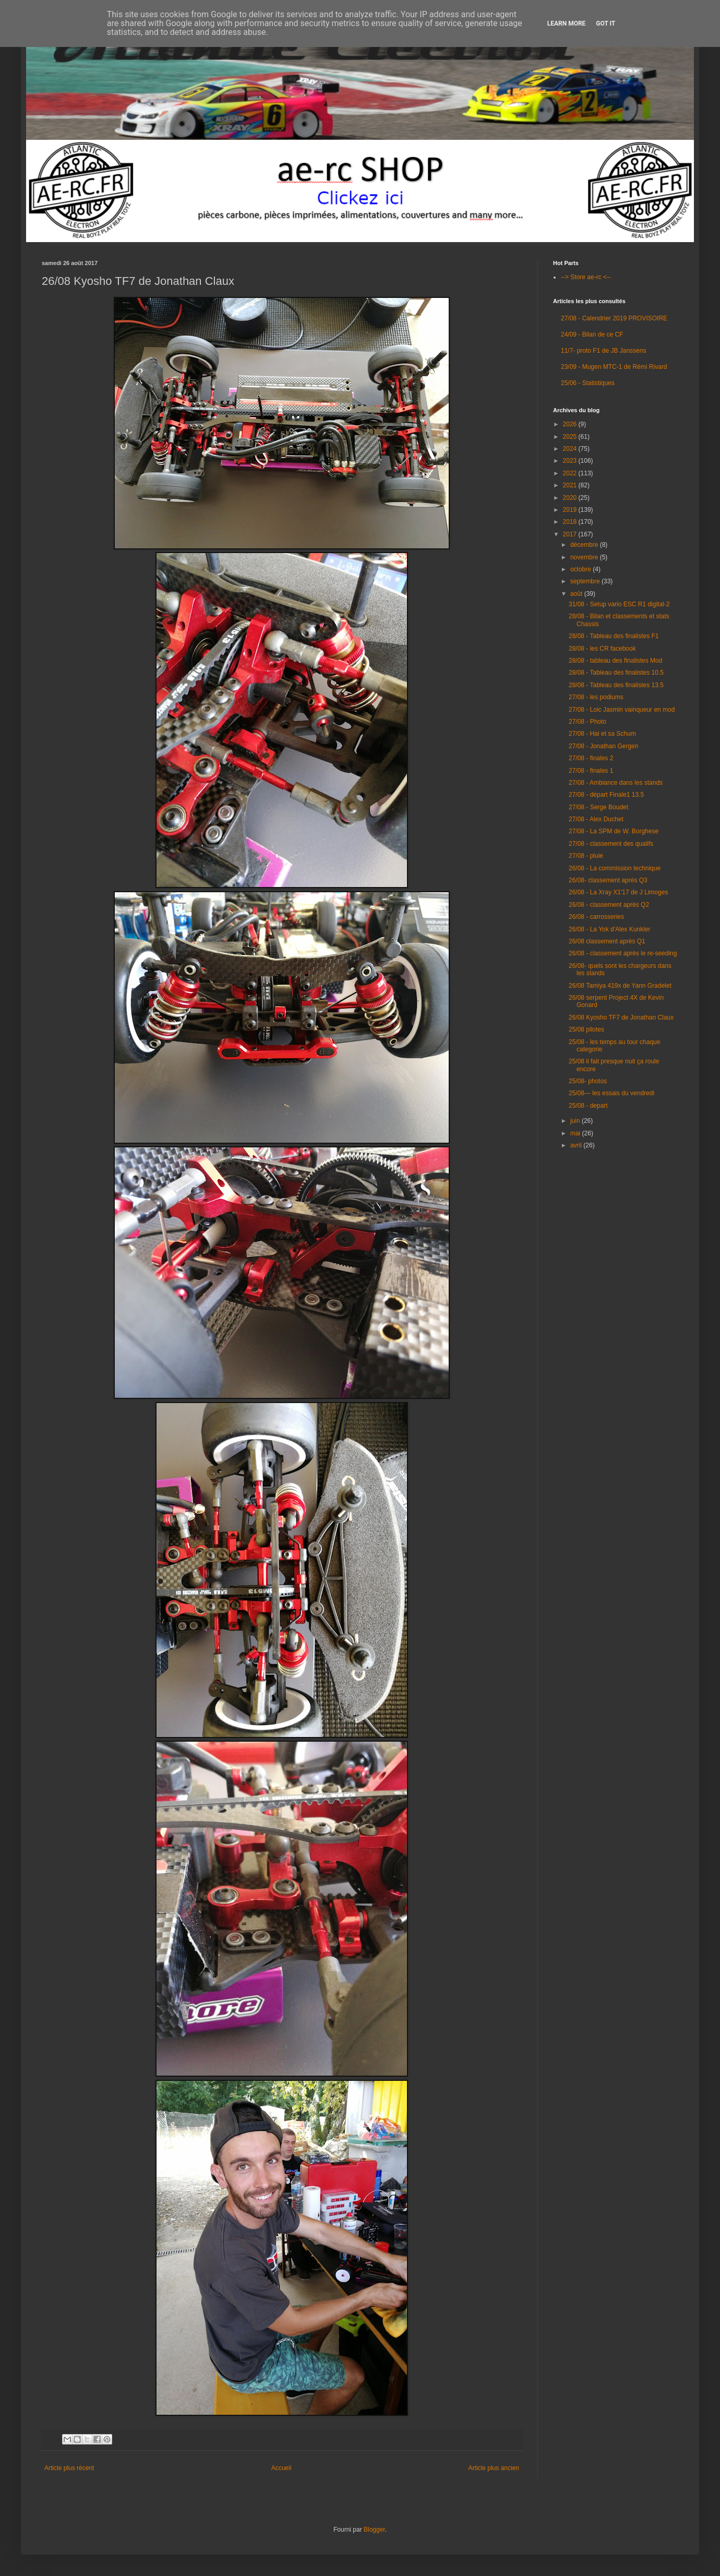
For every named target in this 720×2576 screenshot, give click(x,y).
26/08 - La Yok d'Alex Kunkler (609, 929)
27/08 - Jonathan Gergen (603, 746)
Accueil (281, 2468)
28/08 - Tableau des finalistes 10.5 (616, 672)
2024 (571, 448)
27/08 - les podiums (596, 697)
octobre (581, 569)
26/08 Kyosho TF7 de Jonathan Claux (621, 1017)
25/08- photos (588, 1081)
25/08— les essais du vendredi (611, 1093)
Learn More (566, 23)
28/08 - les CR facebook (602, 648)
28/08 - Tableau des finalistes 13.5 (616, 685)
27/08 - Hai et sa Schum (602, 733)
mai (576, 1133)
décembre (585, 544)
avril (576, 1145)
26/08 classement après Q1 (607, 941)
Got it (605, 23)
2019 (571, 509)
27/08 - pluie (586, 855)
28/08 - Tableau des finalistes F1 (614, 636)
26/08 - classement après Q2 (609, 904)
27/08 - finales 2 (591, 758)
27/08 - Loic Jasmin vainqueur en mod (622, 709)
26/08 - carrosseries (596, 916)
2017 (571, 534)
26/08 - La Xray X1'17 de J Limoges (618, 892)
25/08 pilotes (586, 1029)
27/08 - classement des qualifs (611, 843)
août (577, 593)
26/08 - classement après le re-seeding (623, 953)
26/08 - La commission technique (615, 868)
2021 (571, 485)
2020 (571, 497)
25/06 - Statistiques (588, 383)
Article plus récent (69, 2468)
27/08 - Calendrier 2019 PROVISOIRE (614, 318)
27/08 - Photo (587, 721)
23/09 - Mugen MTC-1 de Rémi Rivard (614, 366)
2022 (571, 473)
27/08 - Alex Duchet (596, 819)
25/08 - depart (588, 1105)
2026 (571, 424)
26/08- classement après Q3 (608, 880)
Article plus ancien (494, 2468)
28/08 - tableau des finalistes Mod (615, 660)
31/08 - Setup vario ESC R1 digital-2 (619, 604)
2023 (571, 460)
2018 (571, 521)
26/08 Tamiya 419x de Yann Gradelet (620, 985)
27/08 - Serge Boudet (598, 807)
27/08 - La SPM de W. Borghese (613, 831)
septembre (586, 581)
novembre (585, 557)
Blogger (374, 2529)
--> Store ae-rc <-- (586, 277)
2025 (571, 436)
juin (576, 1120)
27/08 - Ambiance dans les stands (616, 782)
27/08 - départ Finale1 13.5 (606, 794)
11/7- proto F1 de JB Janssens (603, 350)
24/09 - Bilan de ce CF (592, 334)
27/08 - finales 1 (591, 770)
